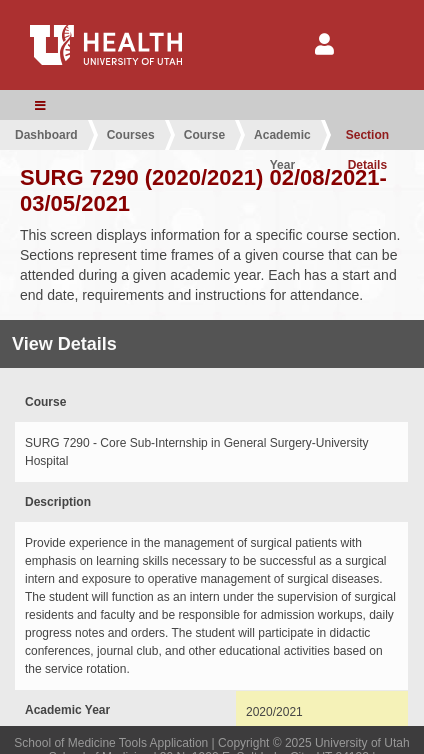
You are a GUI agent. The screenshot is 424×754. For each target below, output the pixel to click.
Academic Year (282, 139)
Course (204, 135)
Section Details (367, 139)
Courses (131, 135)
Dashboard (46, 135)
